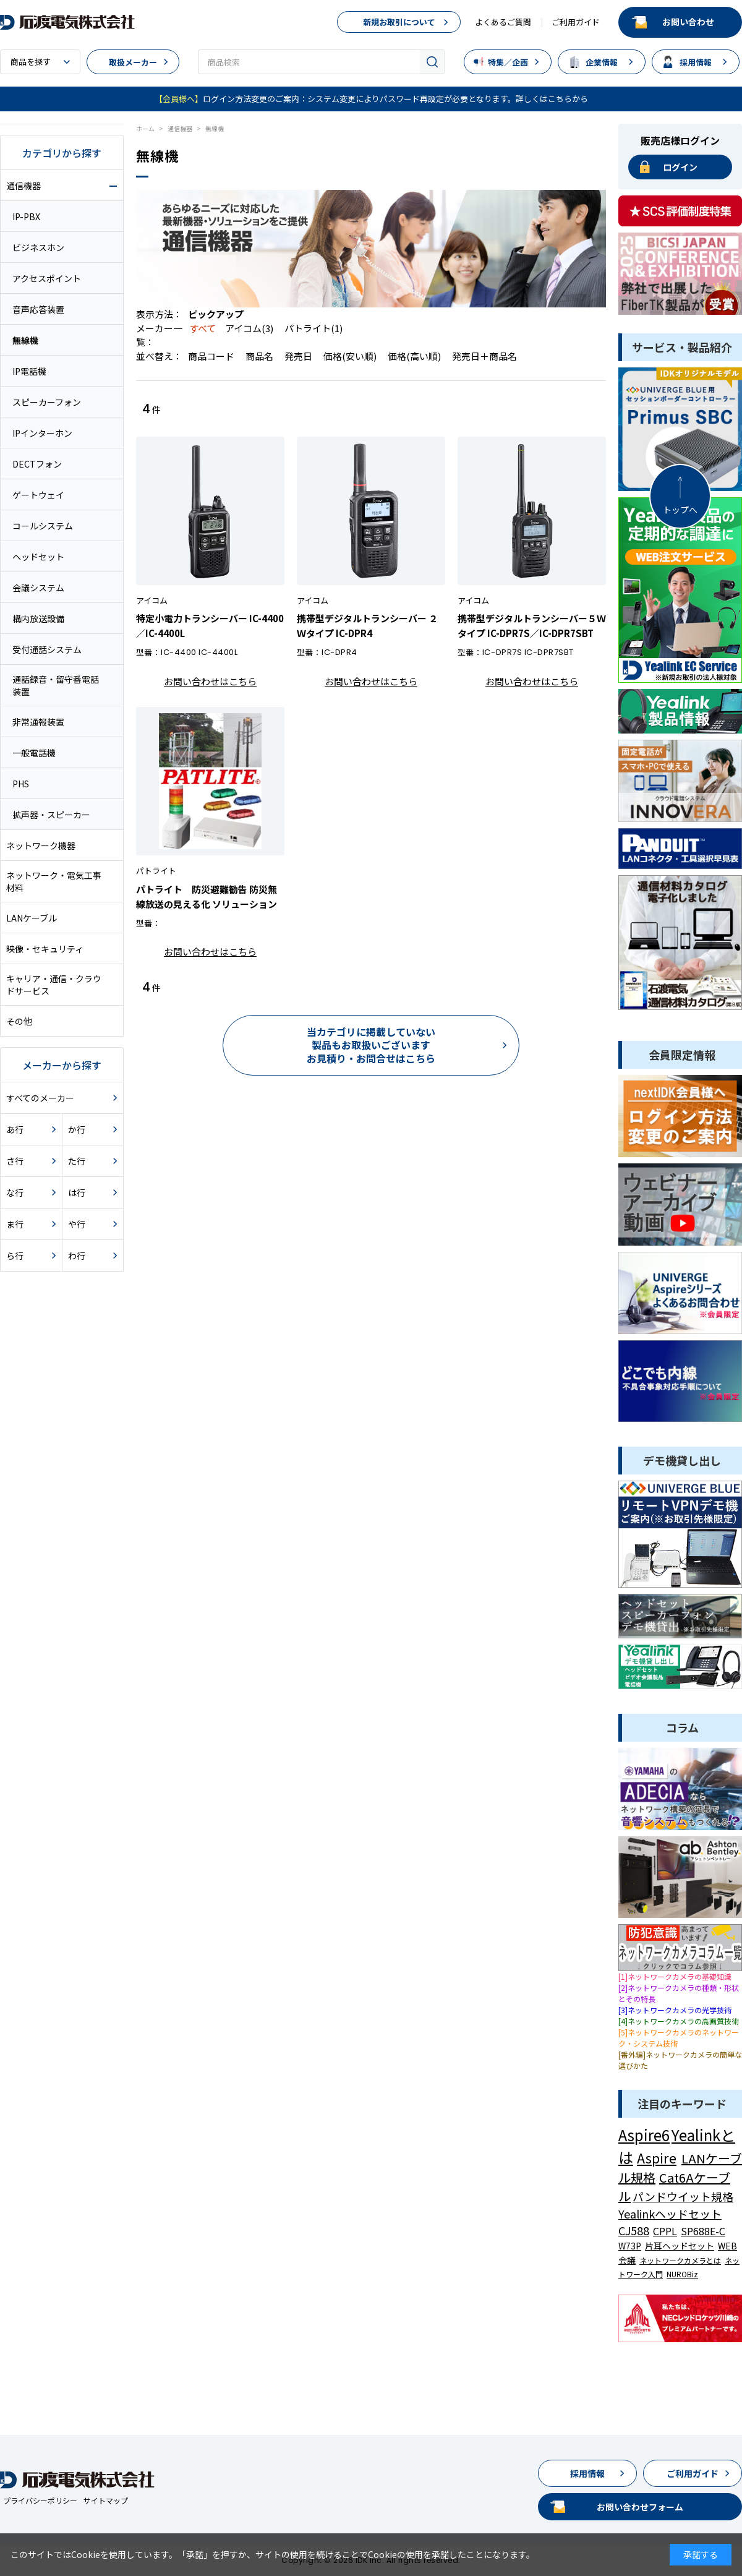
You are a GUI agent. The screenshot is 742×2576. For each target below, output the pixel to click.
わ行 (76, 1255)
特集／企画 (508, 62)
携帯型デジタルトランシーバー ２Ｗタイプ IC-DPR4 (367, 626)
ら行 (14, 1255)
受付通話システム (47, 649)
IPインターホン (42, 433)
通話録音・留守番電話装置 (55, 685)
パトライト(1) (313, 328)
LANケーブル (31, 918)
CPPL (665, 2230)
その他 (19, 1021)
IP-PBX (26, 216)
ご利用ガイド (576, 22)
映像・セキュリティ (44, 949)
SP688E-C (703, 2230)
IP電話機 (29, 371)
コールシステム (42, 526)
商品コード (212, 355)
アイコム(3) (249, 328)
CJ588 (633, 2230)
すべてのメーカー (40, 1098)
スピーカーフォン (46, 402)
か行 (76, 1129)
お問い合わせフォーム (640, 2507)
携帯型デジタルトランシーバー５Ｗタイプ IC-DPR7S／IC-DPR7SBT (532, 626)
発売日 (299, 355)
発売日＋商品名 (484, 355)
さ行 (14, 1161)
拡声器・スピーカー (51, 814)
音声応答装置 (38, 309)
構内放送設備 (38, 618)
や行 (76, 1224)
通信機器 (23, 185)
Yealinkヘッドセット (670, 2214)
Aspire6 (644, 2135)
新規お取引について (399, 22)
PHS (20, 783)
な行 (14, 1192)
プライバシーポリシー (40, 2500)
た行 (76, 1161)
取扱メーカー (133, 62)
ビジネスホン (38, 247)
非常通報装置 (38, 722)
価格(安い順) (350, 355)
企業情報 (602, 62)
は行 (76, 1192)
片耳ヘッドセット (679, 2246)
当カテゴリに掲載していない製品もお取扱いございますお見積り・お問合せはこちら (371, 1045)
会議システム (38, 587)
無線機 (25, 340)
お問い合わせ (688, 21)
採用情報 (696, 62)
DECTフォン (37, 464)
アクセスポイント (46, 278)
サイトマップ (105, 2500)
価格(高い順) (415, 355)
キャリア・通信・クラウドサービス (53, 984)
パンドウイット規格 (683, 2196)
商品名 (260, 355)
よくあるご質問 (503, 22)
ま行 (14, 1224)
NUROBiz (682, 2274)
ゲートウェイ (38, 495)
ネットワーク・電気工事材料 (53, 881)
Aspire (656, 2157)
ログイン (680, 167)
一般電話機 (34, 753)
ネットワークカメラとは (680, 2260)
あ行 (14, 1129)
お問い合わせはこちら (210, 681)
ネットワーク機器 (40, 845)
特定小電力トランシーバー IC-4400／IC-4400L (210, 626)
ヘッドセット (38, 556)
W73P (629, 2246)
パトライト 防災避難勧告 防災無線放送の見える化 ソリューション (206, 896)
